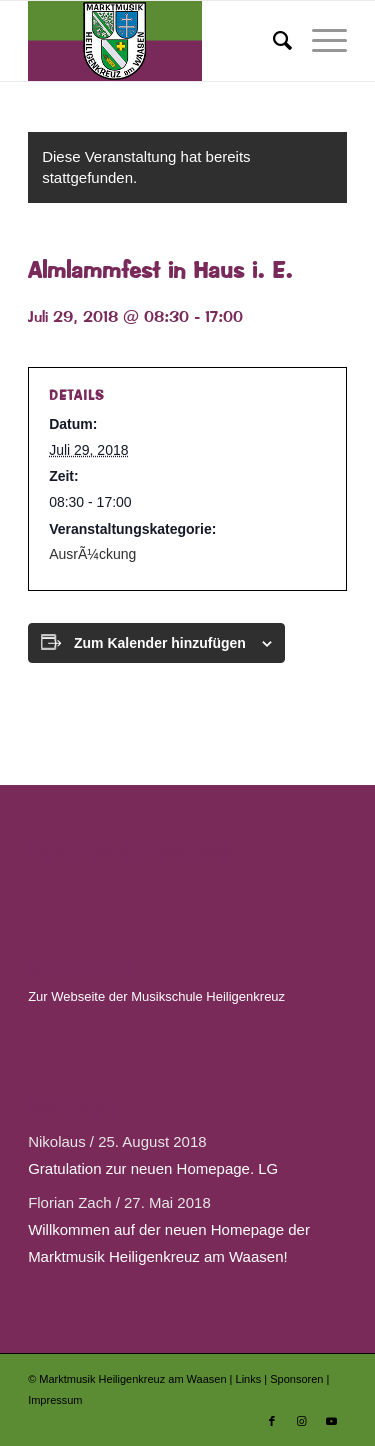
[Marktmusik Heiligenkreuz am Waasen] (155, 41)
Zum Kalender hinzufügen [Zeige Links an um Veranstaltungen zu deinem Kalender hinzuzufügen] (160, 643)
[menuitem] (272, 41)
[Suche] (272, 41)
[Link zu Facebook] (272, 1421)
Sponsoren (298, 1379)
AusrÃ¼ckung (92, 554)
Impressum (55, 1400)
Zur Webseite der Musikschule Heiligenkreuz (156, 996)
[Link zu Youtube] (332, 1421)
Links (250, 1379)
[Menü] (319, 41)
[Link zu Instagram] (302, 1421)
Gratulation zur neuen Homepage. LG (153, 1168)
